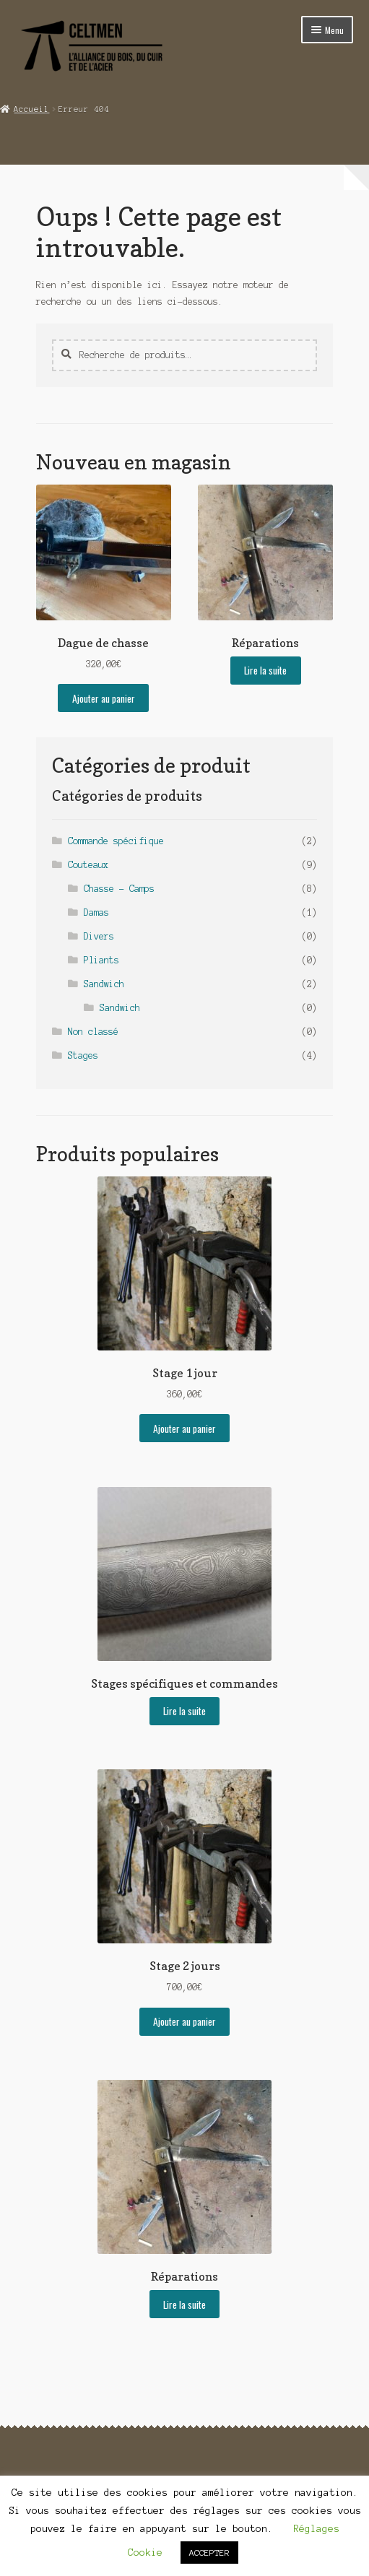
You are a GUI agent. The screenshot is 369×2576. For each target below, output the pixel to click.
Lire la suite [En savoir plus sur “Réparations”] (265, 670)
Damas (96, 912)
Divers (99, 936)
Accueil (31, 109)
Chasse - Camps (119, 888)
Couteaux (88, 864)
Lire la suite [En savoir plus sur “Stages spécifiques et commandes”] (184, 1711)
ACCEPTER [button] (209, 2552)
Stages (83, 1055)
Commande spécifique (116, 841)
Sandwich (104, 984)
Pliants (101, 960)
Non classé (93, 1031)
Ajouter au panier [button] (103, 698)
